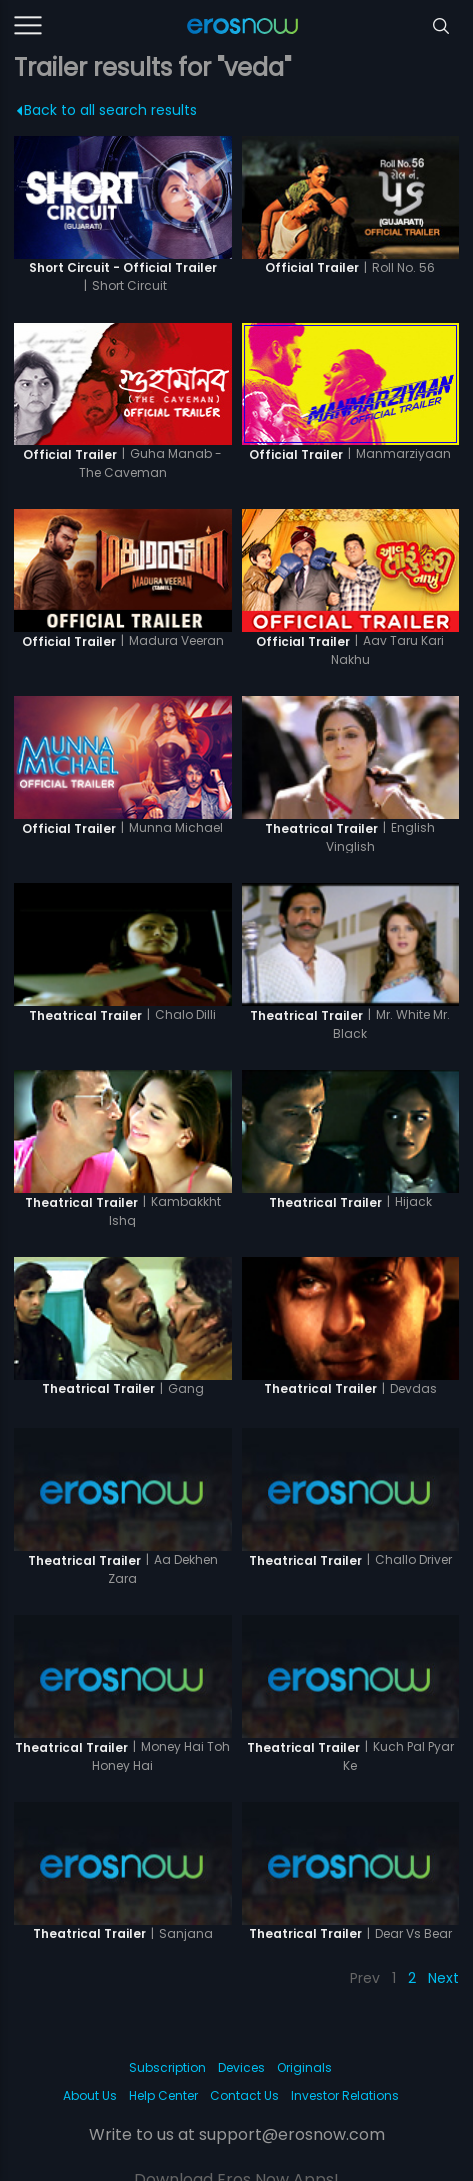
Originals (304, 2067)
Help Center (163, 2095)
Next (443, 1978)
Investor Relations (345, 2095)
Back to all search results (107, 110)
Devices (241, 2067)
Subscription (167, 2067)
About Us (90, 2095)
